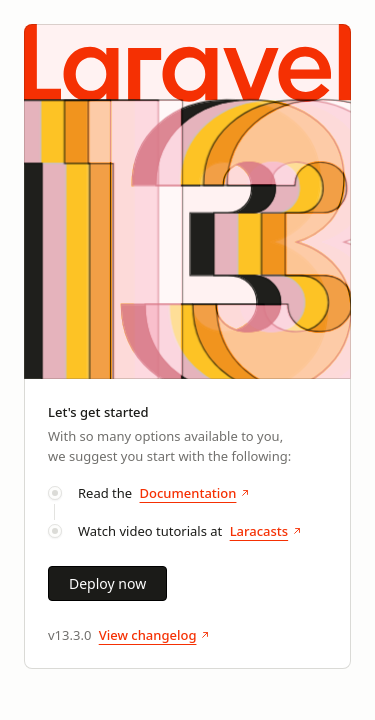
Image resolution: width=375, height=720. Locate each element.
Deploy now (107, 583)
